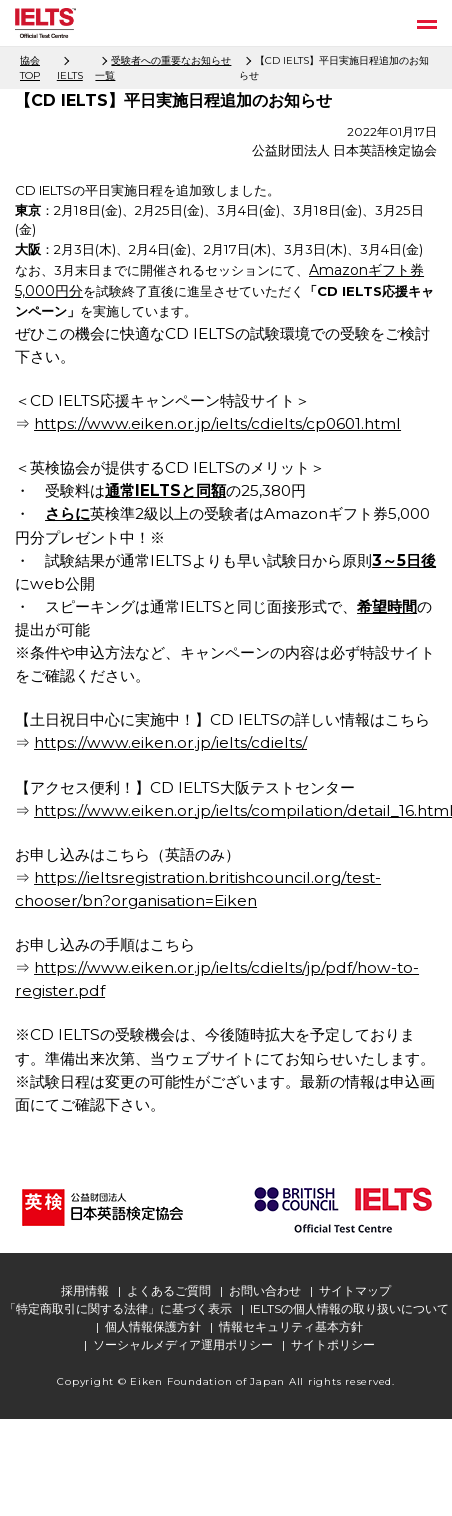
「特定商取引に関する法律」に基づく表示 (118, 1308)
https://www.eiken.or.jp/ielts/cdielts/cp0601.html (217, 423)
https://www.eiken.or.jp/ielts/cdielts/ (170, 742)
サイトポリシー (333, 1344)
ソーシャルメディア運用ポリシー (183, 1344)
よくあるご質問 (169, 1290)
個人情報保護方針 (153, 1326)
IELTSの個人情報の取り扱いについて (349, 1308)
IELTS (70, 75)
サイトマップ (355, 1290)
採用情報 (85, 1290)
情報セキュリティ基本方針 (291, 1326)
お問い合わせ (265, 1290)
